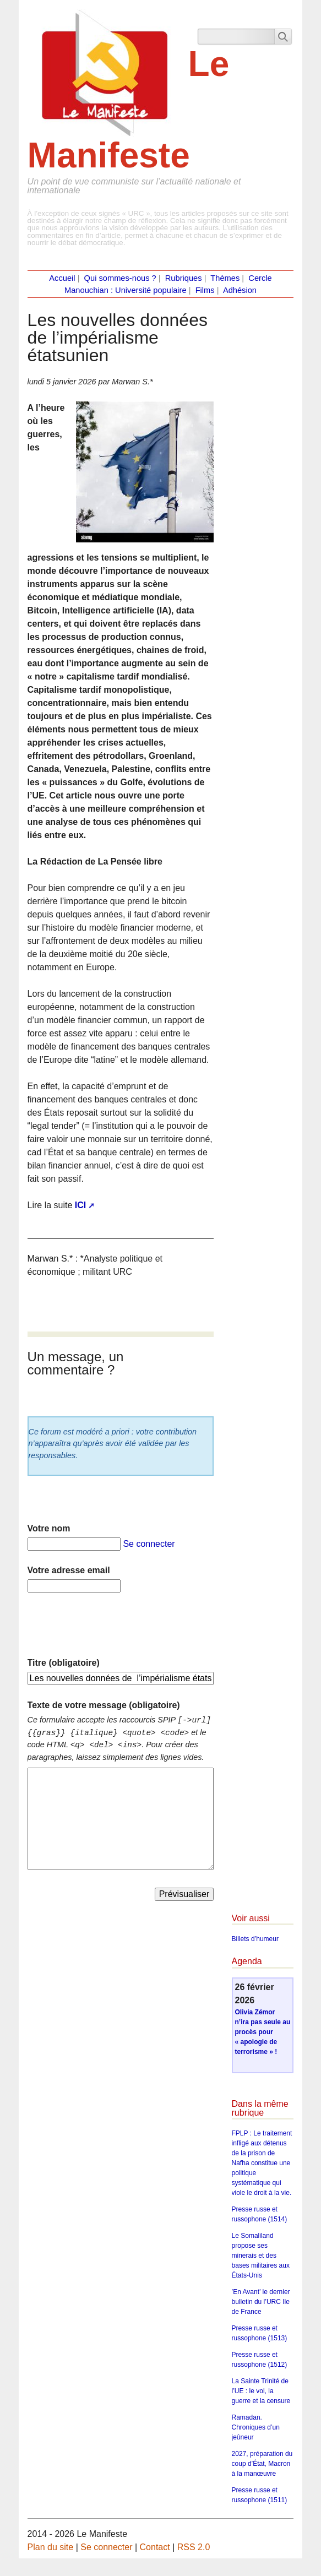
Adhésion (240, 290)
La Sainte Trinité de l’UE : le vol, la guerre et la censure (261, 2391)
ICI (80, 1205)
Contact (155, 2547)
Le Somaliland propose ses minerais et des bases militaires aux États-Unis (261, 2255)
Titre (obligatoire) (64, 1662)
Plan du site (51, 2547)
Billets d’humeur (255, 1939)
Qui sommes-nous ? (120, 278)
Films (205, 290)
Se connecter (149, 1543)
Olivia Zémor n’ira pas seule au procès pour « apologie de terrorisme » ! (263, 2032)
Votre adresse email (69, 1570)
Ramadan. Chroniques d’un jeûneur (256, 2427)
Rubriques (183, 278)
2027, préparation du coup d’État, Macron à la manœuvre (262, 2463)
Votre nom (49, 1528)
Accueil (62, 278)
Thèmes (225, 278)
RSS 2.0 (193, 2547)
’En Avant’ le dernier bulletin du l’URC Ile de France (261, 2302)
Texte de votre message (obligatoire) (104, 1705)
